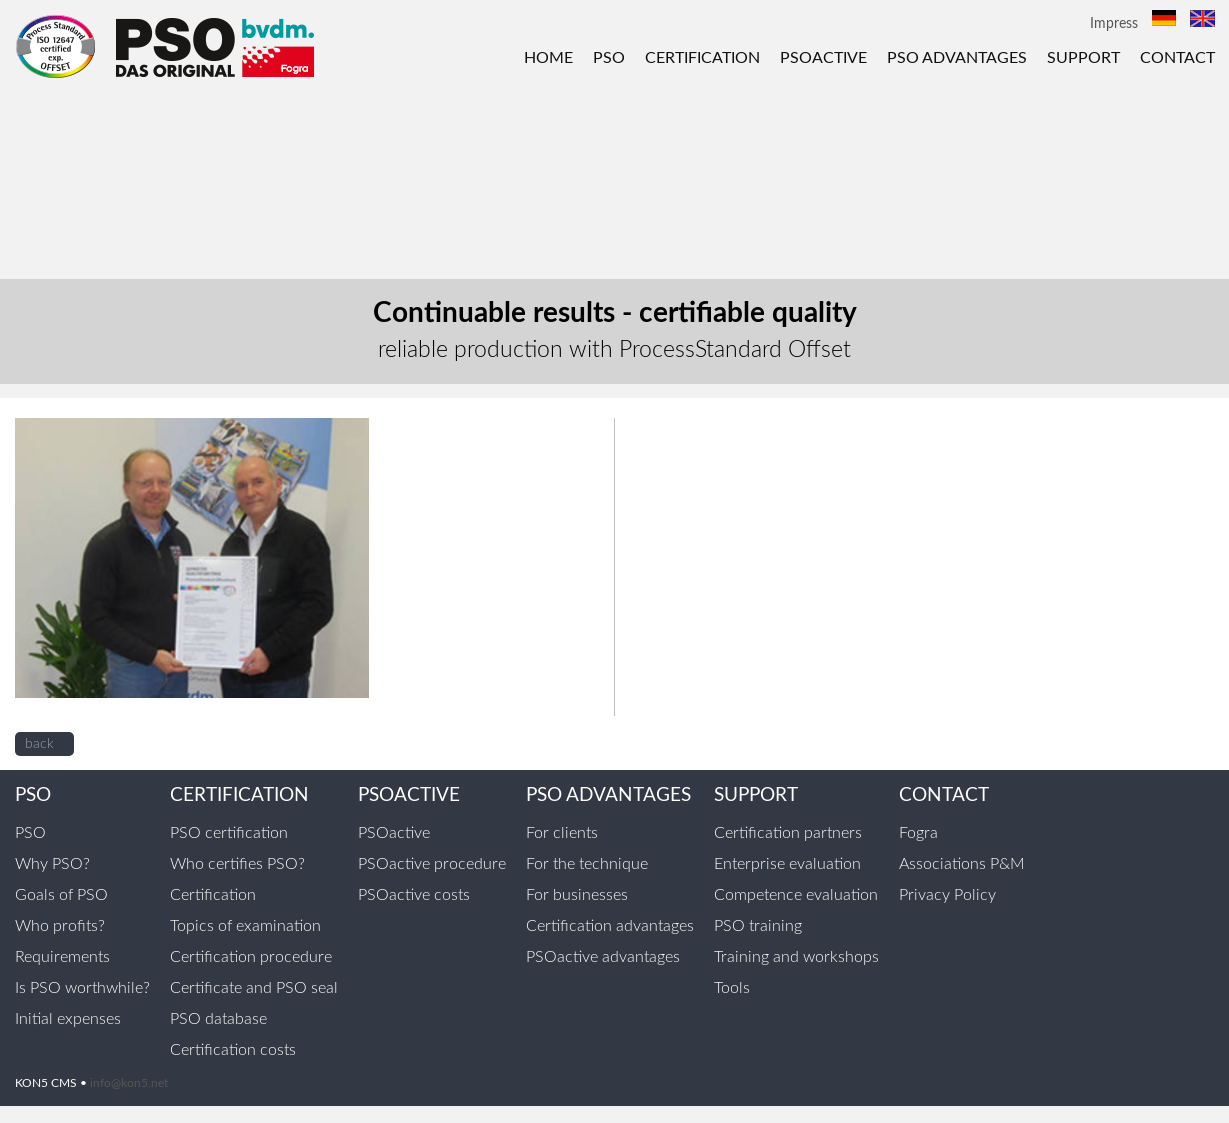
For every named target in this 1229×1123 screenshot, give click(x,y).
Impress (1114, 24)
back (39, 744)
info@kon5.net (129, 1083)
